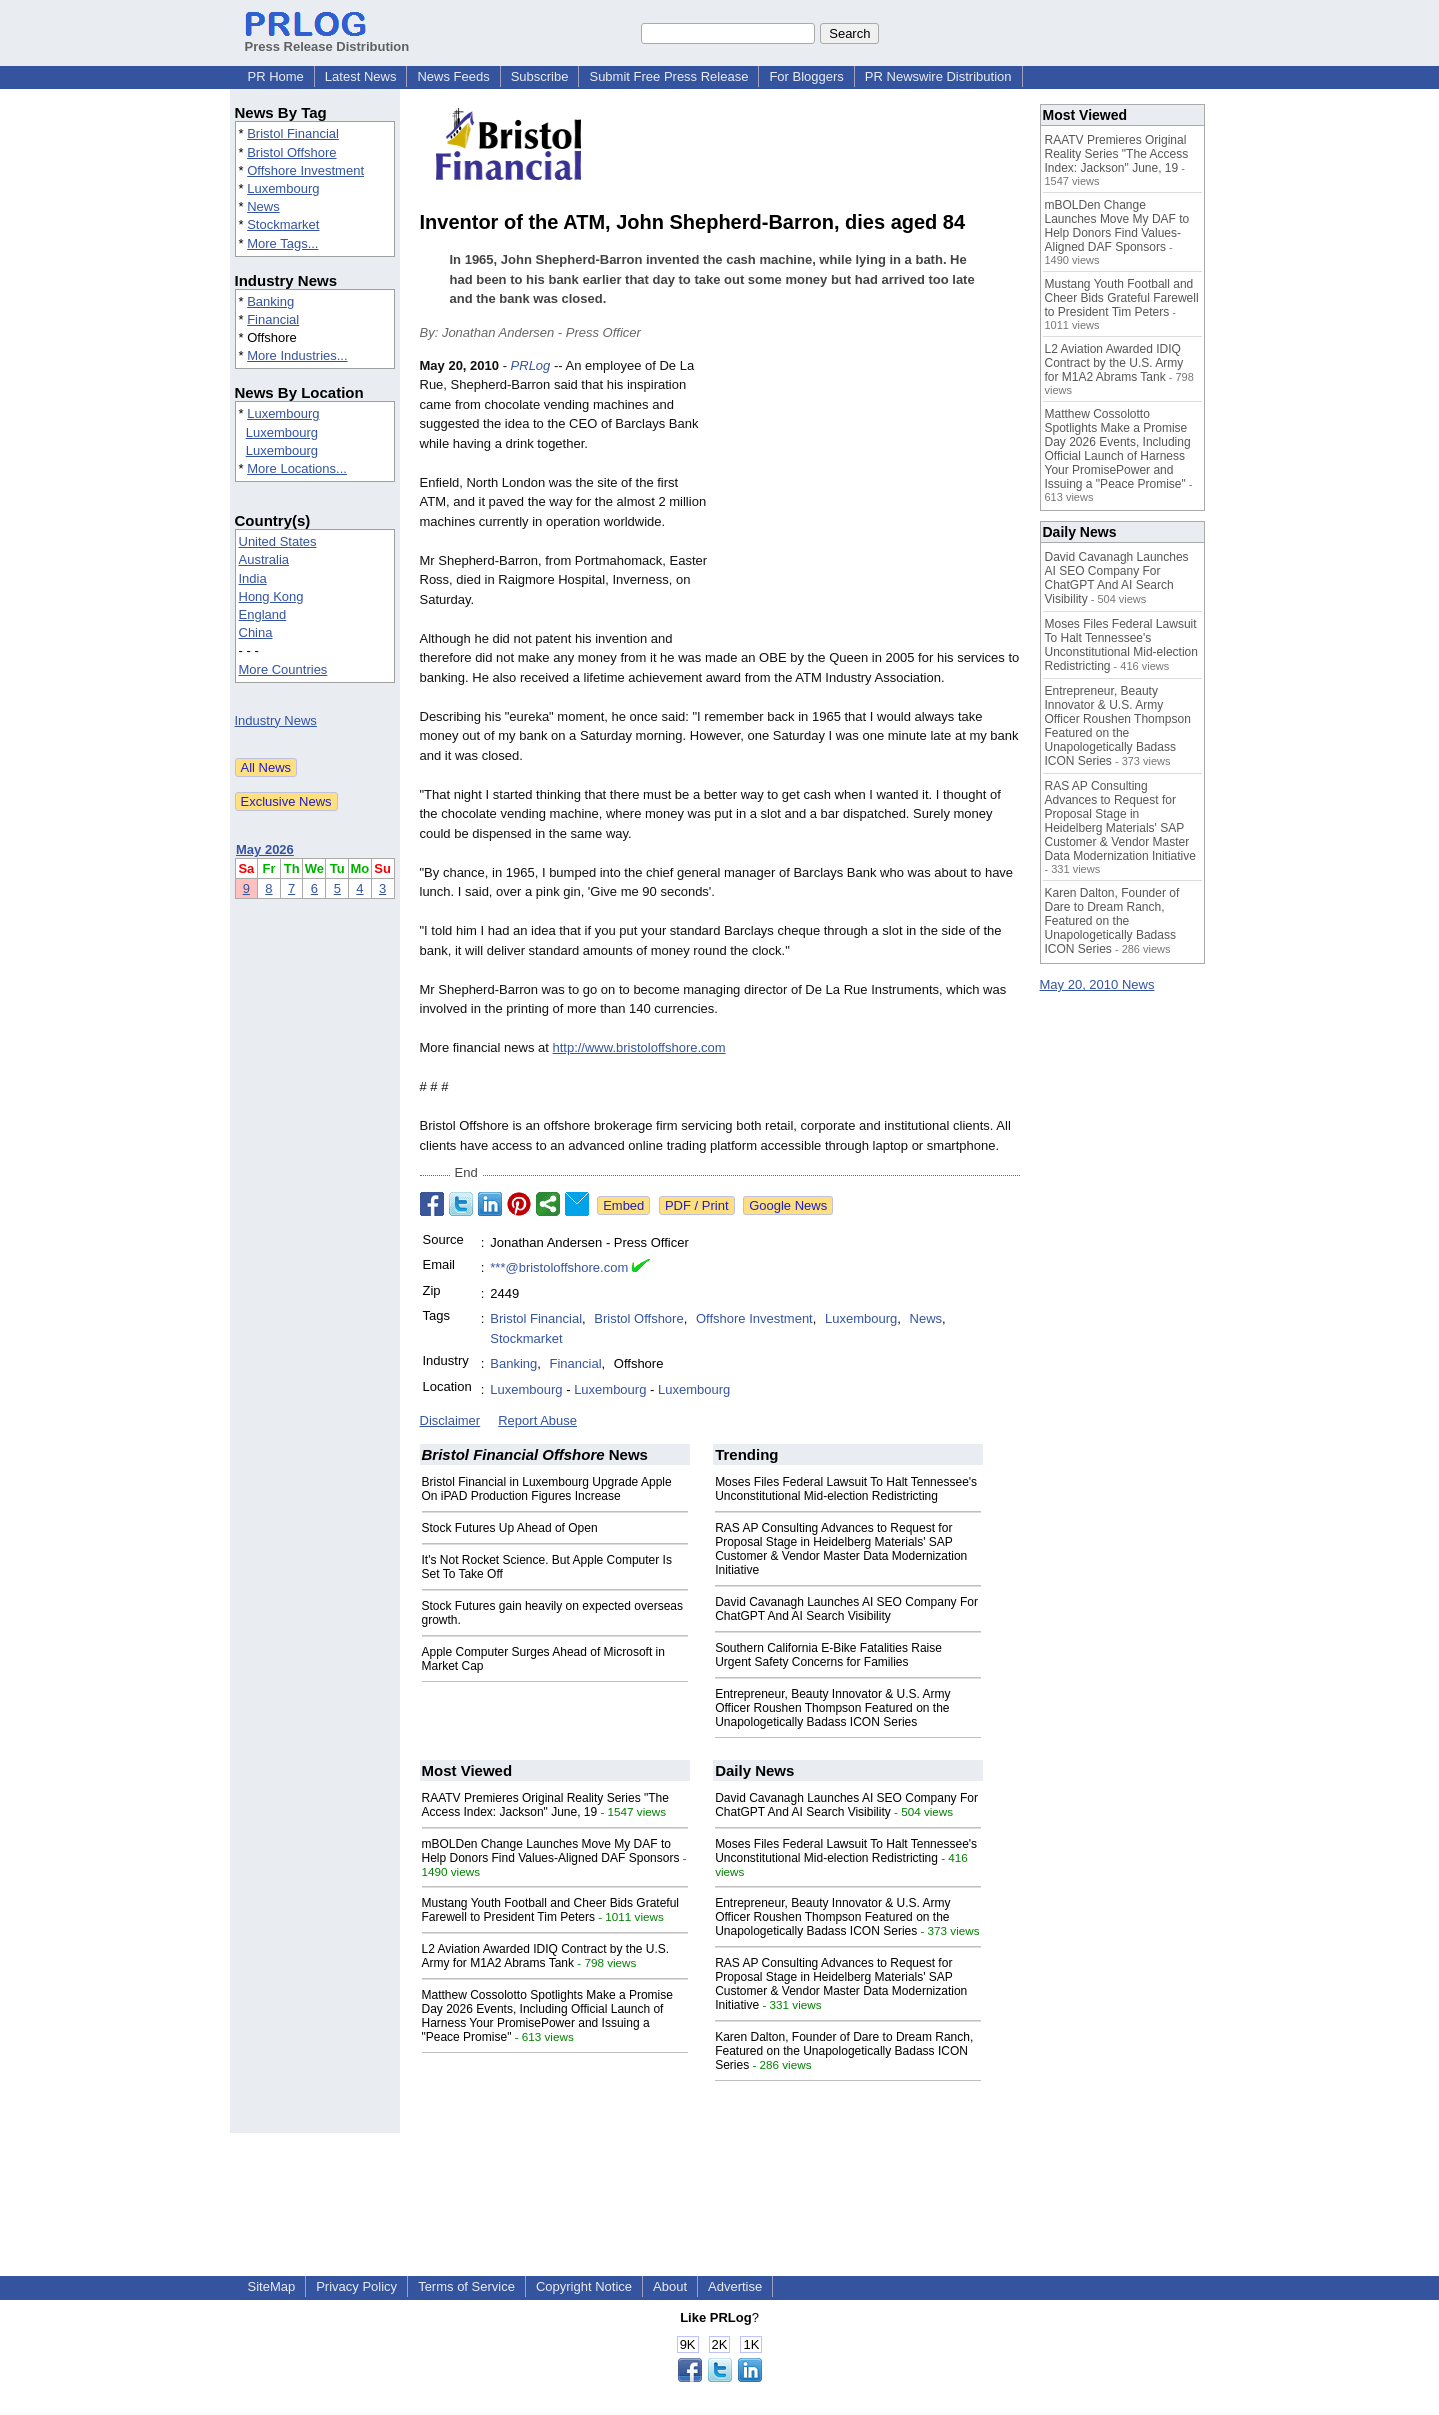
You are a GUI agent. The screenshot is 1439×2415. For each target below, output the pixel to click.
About (670, 2286)
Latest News (361, 76)
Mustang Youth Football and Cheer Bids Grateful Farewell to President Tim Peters (551, 1910)
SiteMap (272, 2286)
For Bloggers (806, 76)
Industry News (276, 720)
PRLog (531, 365)
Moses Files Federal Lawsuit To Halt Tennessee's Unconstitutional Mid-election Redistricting (846, 1489)
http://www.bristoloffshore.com (638, 1047)
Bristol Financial (293, 133)
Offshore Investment (305, 170)
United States (278, 541)
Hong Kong (271, 596)
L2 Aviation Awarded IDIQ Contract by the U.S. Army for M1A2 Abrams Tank (546, 1956)
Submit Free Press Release (668, 76)
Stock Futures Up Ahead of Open (510, 1528)
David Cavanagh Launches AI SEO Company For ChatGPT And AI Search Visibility (846, 1609)
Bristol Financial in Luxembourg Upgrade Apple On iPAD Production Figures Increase (547, 1489)
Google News (788, 1205)
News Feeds (453, 76)
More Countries (283, 669)
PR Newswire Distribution (938, 76)
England (263, 614)
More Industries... (297, 355)
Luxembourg (283, 188)
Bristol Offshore (291, 152)
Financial (273, 319)
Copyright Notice (584, 2286)
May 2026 (265, 849)
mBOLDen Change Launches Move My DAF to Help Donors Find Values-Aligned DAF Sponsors (551, 1851)
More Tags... (282, 243)
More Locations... (297, 468)
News (263, 206)
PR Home (276, 76)
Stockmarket (283, 224)
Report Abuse (537, 1420)
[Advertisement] (870, 503)
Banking (270, 301)
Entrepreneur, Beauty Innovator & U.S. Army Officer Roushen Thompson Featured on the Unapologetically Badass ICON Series (832, 1708)
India (253, 578)
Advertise (735, 2286)
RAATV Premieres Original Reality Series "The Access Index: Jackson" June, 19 (545, 1805)
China (256, 632)
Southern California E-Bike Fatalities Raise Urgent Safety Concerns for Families (828, 1655)
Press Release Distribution (327, 39)
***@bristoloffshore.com (559, 1267)
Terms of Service (466, 2286)
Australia (264, 559)
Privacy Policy (356, 2286)
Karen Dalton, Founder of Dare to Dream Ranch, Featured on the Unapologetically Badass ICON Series (844, 2051)
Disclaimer (450, 1420)
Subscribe (540, 76)
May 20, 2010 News (1097, 984)
